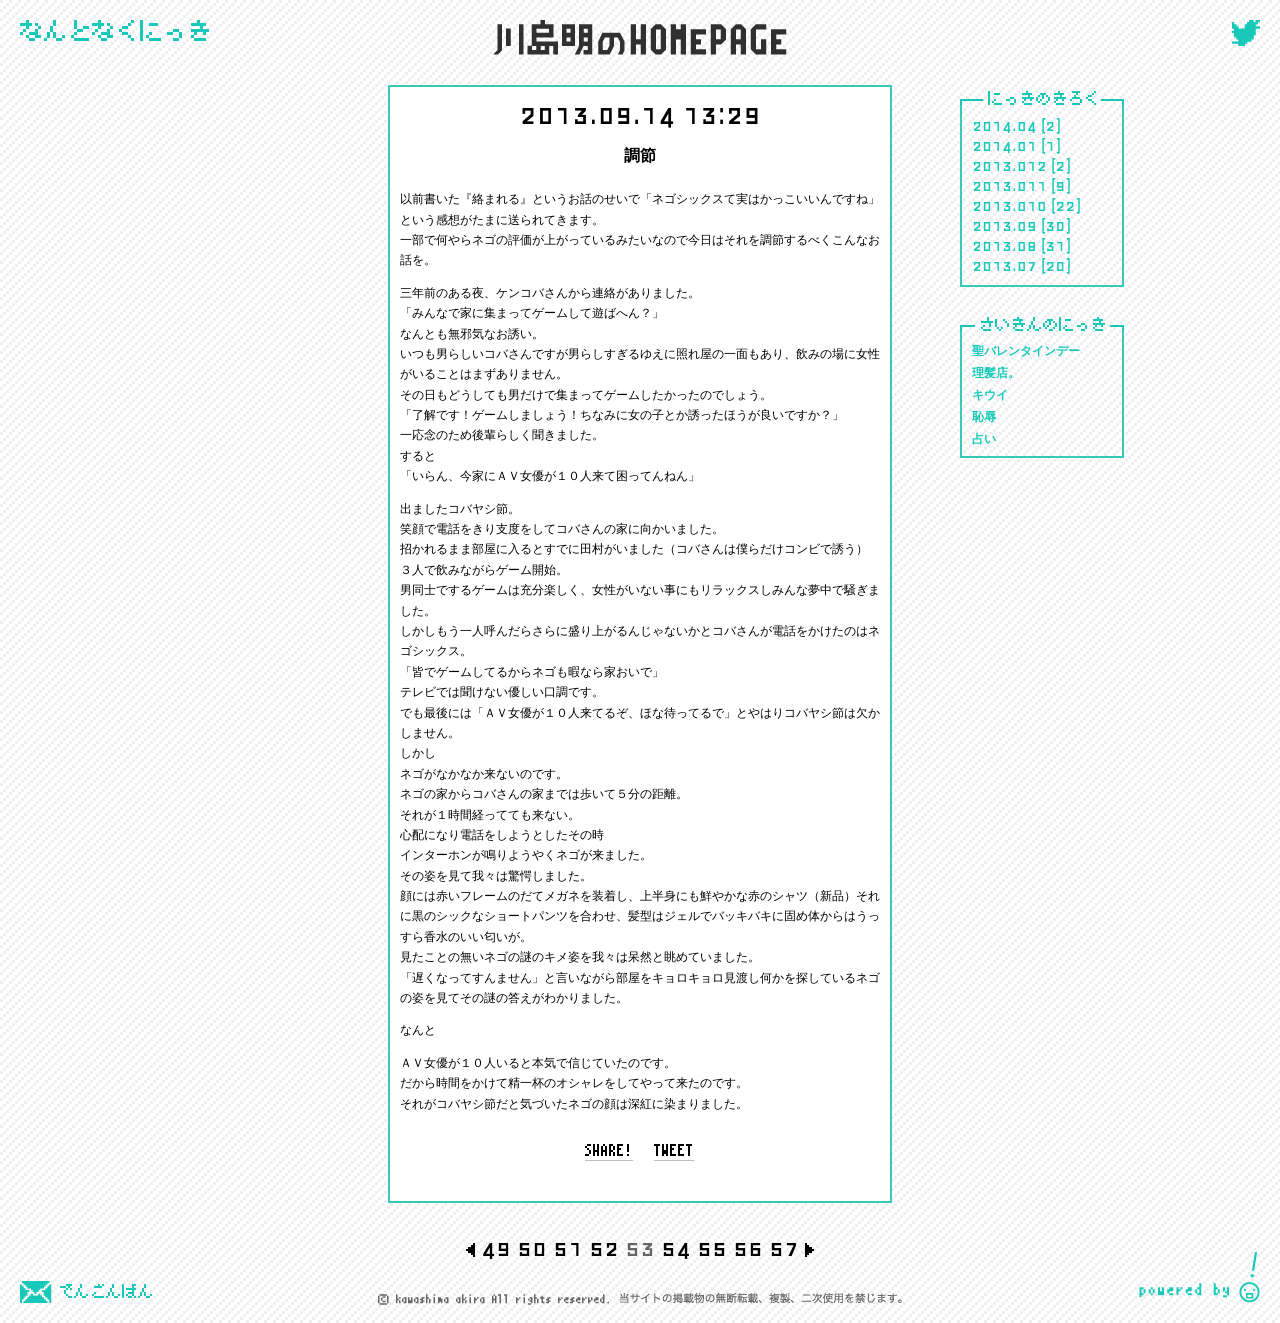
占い (984, 439)
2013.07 (1004, 265)
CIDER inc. (1199, 1277)
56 (748, 1247)
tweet (674, 1152)
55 (712, 1247)
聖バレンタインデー (1026, 351)
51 (568, 1247)
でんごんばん (87, 1292)
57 (784, 1247)
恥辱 (984, 417)
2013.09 (1004, 225)
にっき (116, 32)
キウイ (990, 395)
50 (532, 1247)
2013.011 (1009, 185)
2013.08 (1004, 245)
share (609, 1152)
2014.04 (1004, 125)
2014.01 (1004, 145)
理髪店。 (996, 373)
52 (604, 1247)
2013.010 (1009, 205)
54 (676, 1247)
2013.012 (1009, 165)
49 (496, 1247)
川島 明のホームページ (640, 37)
